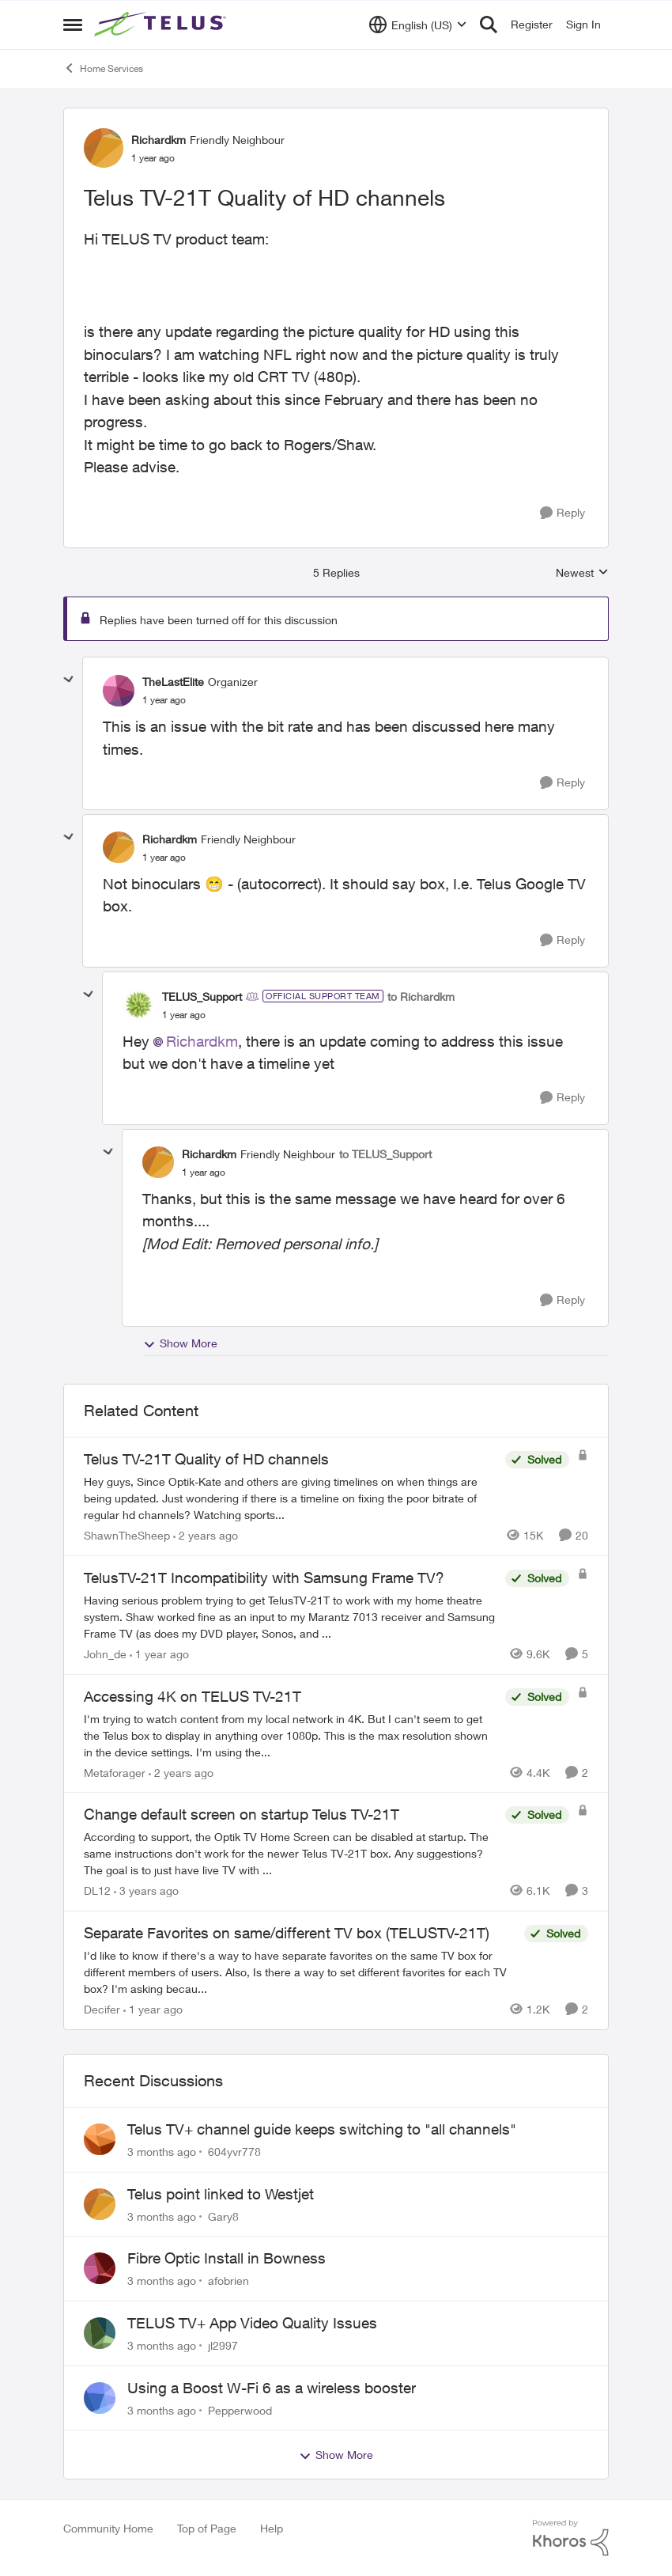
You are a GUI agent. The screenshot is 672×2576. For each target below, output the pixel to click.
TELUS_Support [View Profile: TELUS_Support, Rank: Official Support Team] (202, 996)
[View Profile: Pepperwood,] (99, 2398)
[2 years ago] (205, 1535)
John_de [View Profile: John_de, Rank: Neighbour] (105, 1654)
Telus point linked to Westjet (220, 2194)
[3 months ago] (161, 2151)
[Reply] (562, 513)
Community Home (108, 2528)
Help (271, 2528)
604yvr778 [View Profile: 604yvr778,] (234, 2151)
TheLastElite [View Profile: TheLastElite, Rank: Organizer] (173, 681)
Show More (180, 1343)
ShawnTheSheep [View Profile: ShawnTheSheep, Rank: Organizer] (127, 1535)
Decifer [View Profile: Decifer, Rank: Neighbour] (102, 2009)
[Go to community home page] (162, 24)
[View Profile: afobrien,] (99, 2268)
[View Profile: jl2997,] (99, 2333)
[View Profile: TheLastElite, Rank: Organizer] (118, 691)
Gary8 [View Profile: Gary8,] (223, 2215)
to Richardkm (421, 996)
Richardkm (202, 1041)
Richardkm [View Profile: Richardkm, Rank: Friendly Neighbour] (158, 139)
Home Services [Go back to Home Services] (103, 68)
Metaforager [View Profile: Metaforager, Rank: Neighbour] (114, 1772)
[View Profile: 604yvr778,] (99, 2139)
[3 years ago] (146, 1890)
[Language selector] (418, 24)
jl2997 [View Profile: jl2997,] (223, 2345)
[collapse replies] (68, 679)
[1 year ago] (159, 1654)
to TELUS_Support (385, 1154)
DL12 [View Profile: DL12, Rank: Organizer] (97, 1890)
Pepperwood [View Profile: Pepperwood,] (240, 2409)
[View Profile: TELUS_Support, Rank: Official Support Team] (138, 1005)
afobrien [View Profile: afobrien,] (228, 2280)
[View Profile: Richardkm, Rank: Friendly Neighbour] (103, 148)
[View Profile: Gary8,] (99, 2204)
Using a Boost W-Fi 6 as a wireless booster (271, 2387)
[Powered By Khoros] (571, 2538)
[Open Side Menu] (72, 24)
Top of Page (206, 2528)
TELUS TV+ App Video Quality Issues (252, 2323)
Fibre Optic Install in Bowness (226, 2258)
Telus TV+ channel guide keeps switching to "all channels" (321, 2129)
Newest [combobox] (582, 573)
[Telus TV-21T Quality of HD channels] (164, 700)
